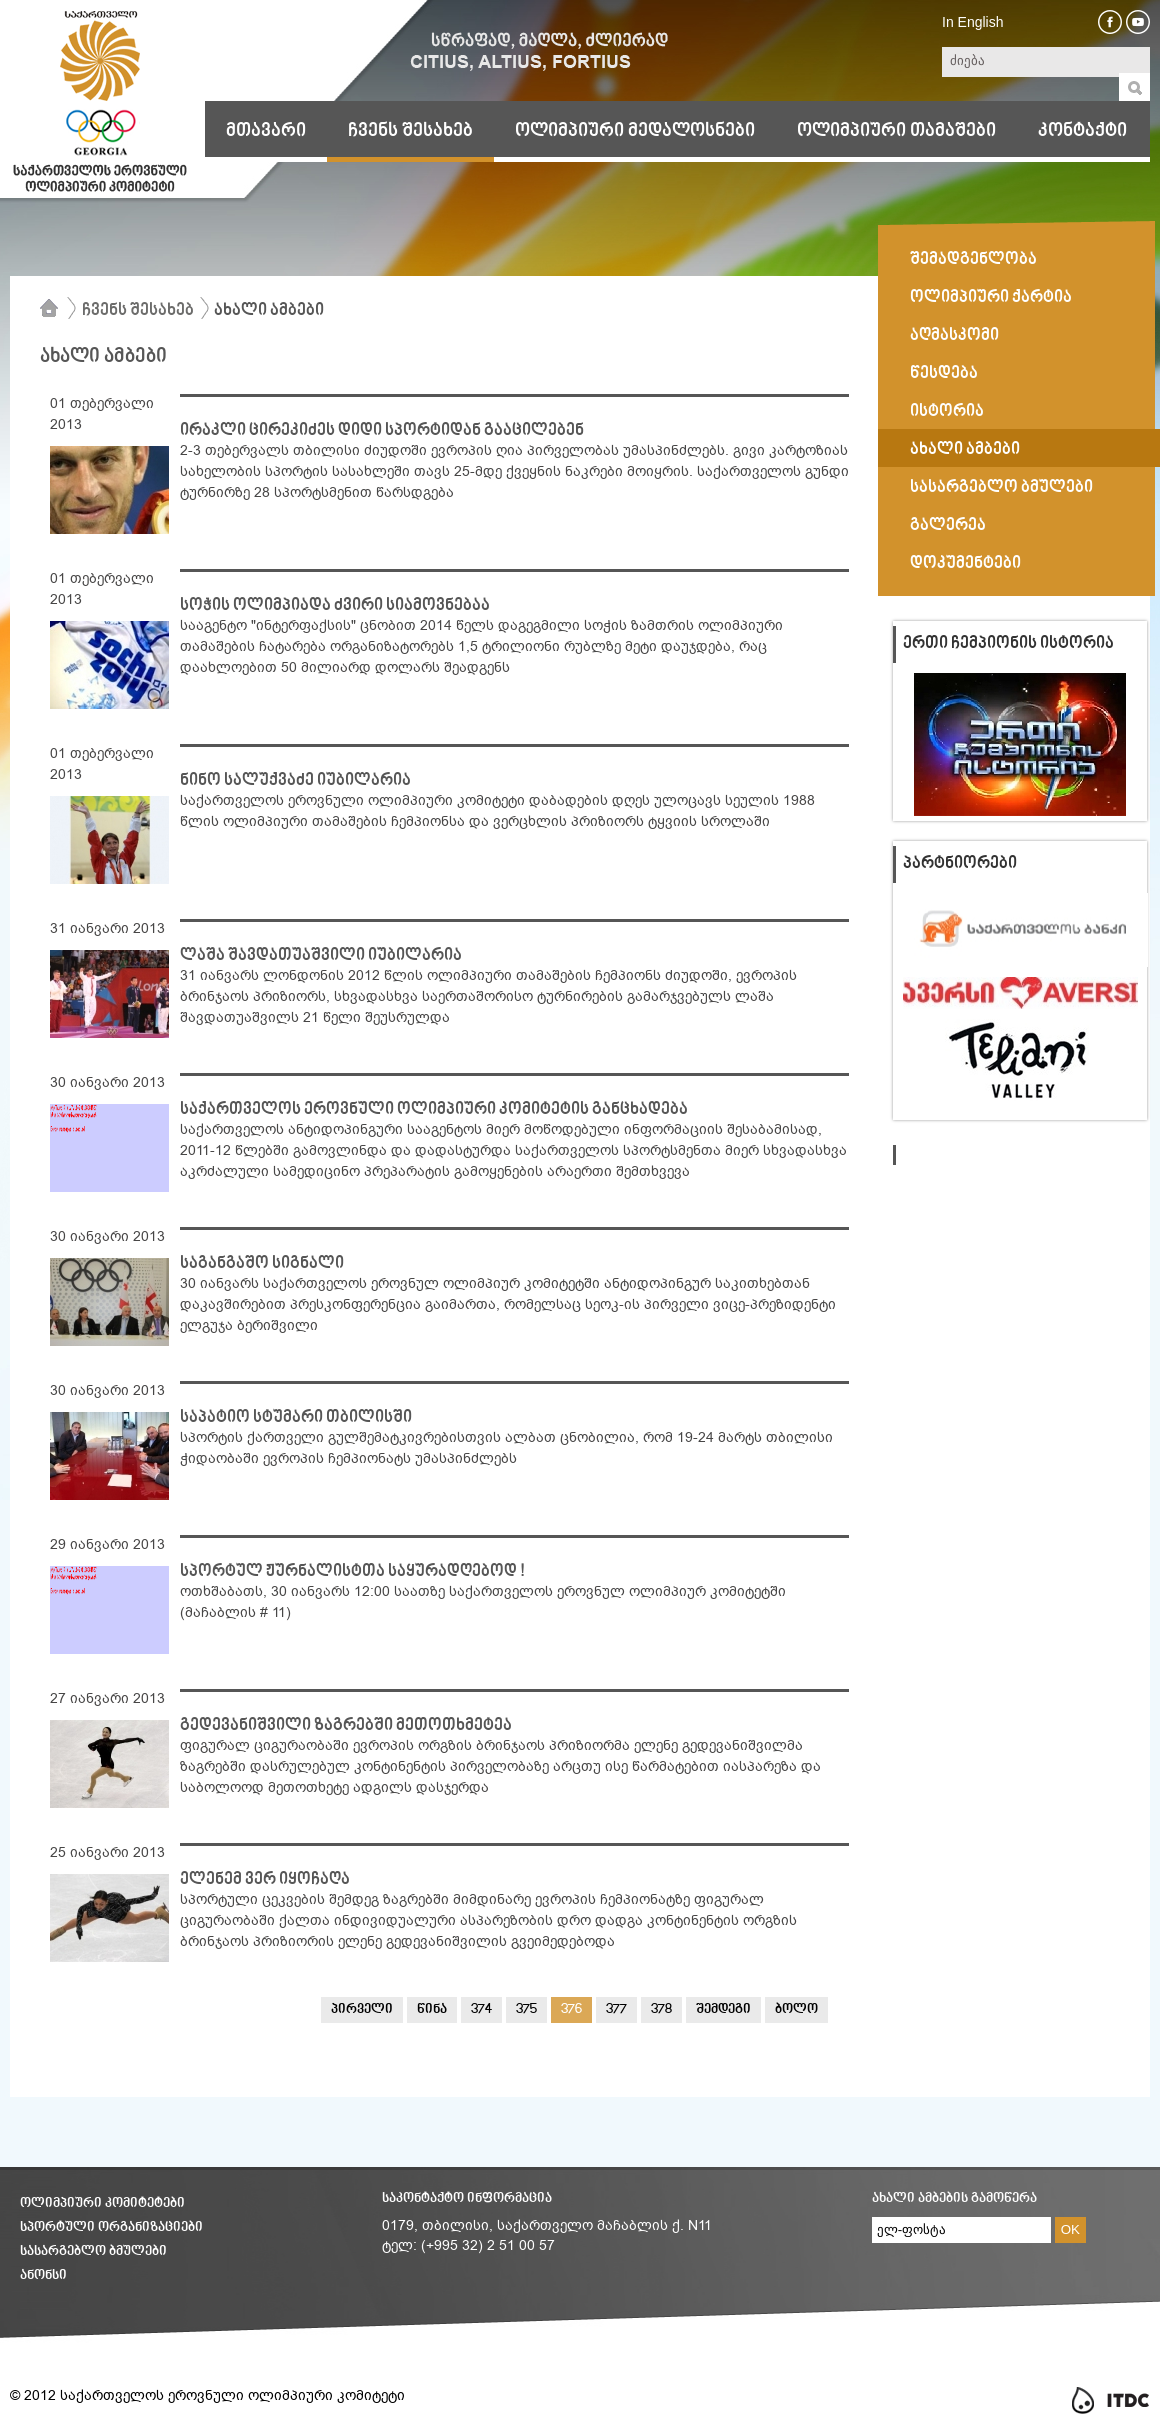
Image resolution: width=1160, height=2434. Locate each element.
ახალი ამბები (269, 311)
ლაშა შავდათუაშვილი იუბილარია (321, 956)
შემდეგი (723, 2010)
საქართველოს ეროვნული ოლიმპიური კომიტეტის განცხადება (434, 1110)
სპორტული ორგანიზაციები (111, 2227)
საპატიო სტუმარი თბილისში (296, 1418)
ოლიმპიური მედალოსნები (635, 131)
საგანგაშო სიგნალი (262, 1264)
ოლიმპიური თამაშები (896, 131)
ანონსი (43, 2275)
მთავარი (266, 131)
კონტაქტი (1082, 131)
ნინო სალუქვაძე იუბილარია (295, 781)
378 (661, 2010)
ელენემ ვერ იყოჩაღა (265, 1880)
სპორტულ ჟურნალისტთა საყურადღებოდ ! (352, 1572)
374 (481, 2010)
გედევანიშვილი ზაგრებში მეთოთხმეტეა (346, 1726)
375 (526, 2010)
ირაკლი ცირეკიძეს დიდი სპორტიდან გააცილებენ (382, 431)
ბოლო (796, 2010)
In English (972, 22)
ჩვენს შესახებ (410, 131)
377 (616, 2010)
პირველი (362, 2010)
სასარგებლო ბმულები (93, 2251)
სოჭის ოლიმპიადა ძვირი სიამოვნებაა (335, 606)
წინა (432, 2010)
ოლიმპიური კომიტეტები (102, 2203)
